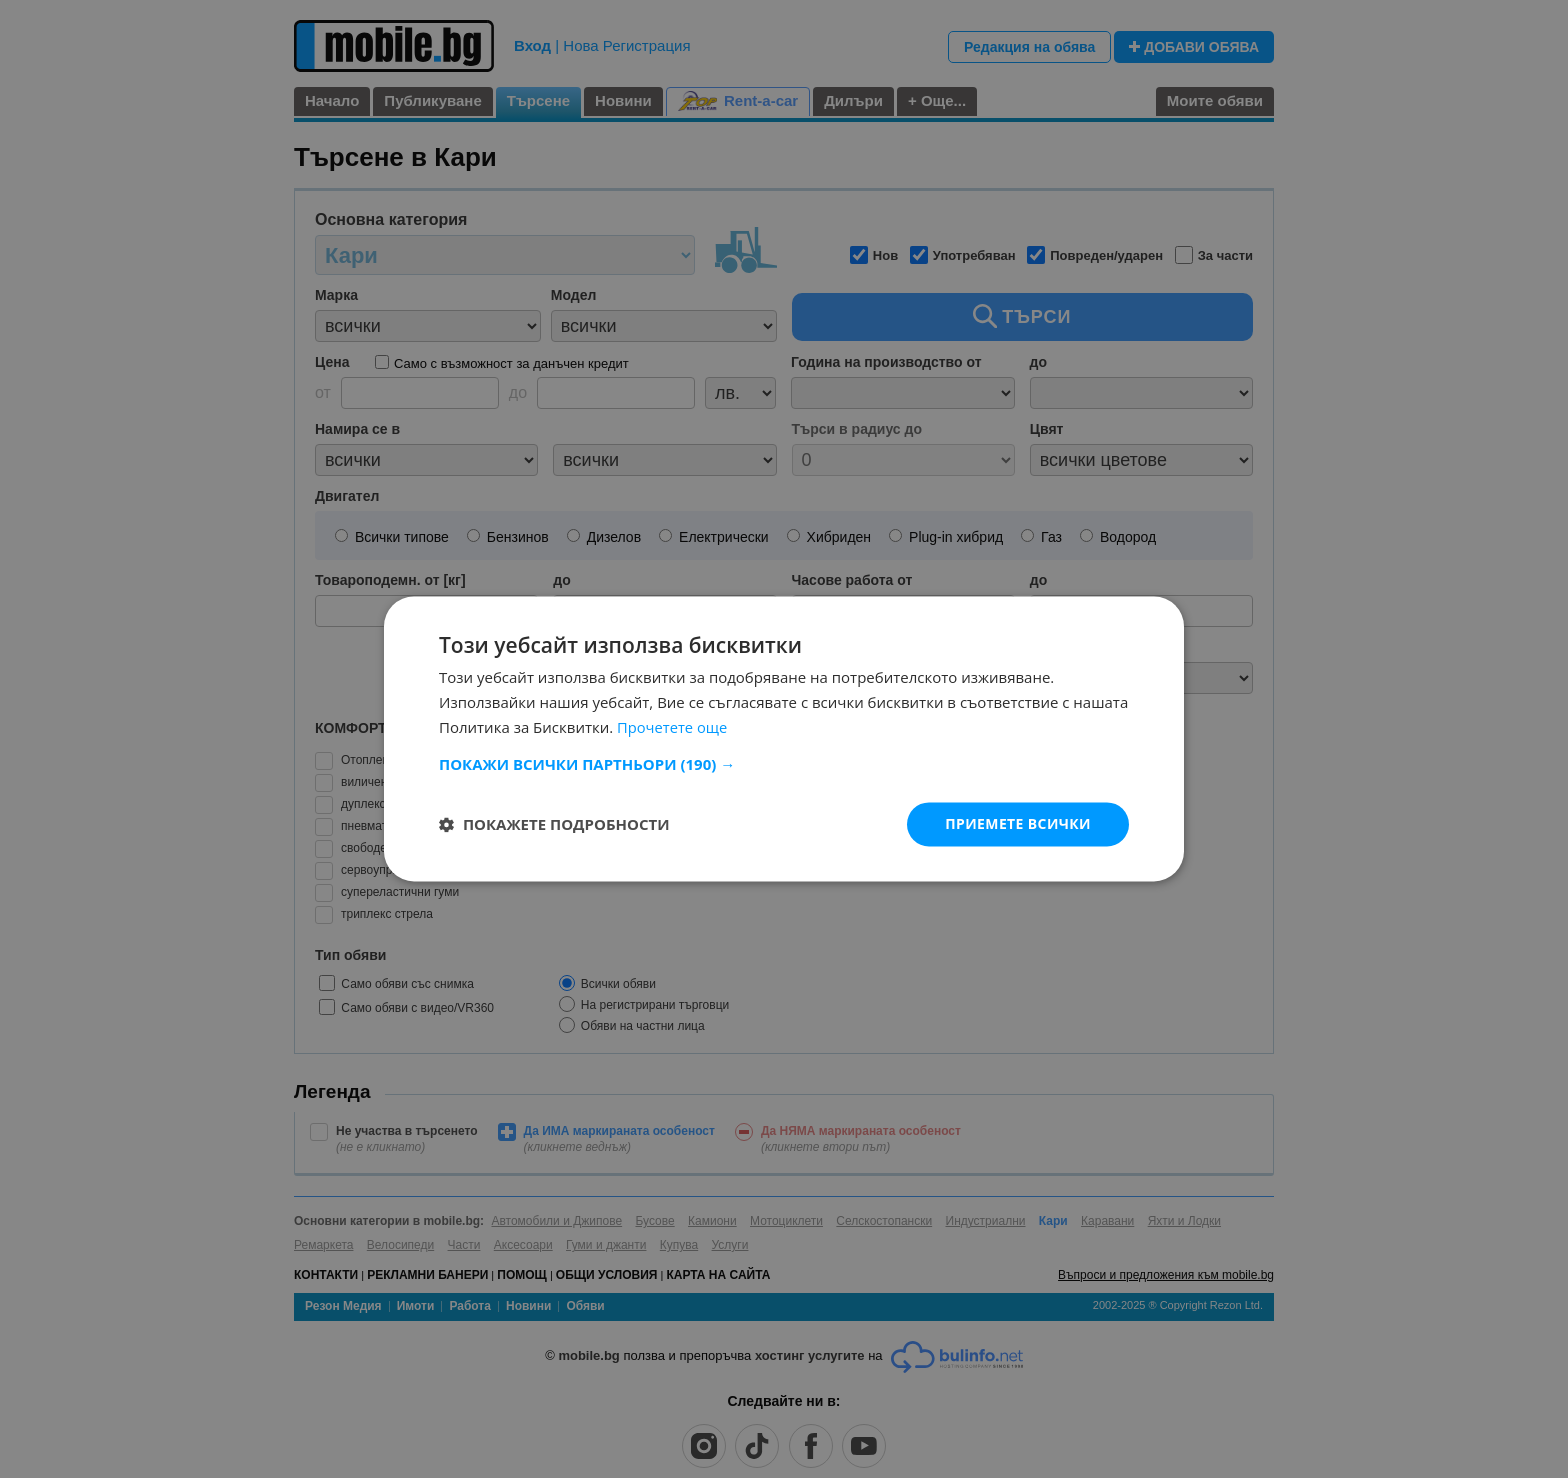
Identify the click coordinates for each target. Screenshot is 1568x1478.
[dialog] (784, 739)
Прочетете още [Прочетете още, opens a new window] (673, 727)
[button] (784, 764)
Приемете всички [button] (1018, 823)
